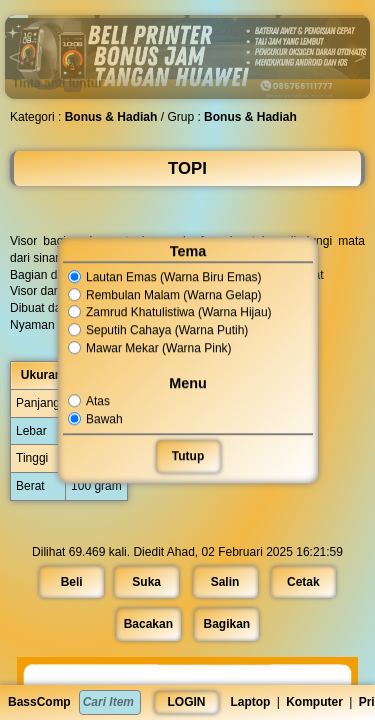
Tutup (187, 456)
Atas (90, 401)
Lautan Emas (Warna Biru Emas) (165, 277)
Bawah (96, 419)
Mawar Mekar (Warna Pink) (150, 348)
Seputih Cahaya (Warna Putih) (158, 330)
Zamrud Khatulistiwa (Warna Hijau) (170, 313)
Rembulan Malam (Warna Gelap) (165, 295)
